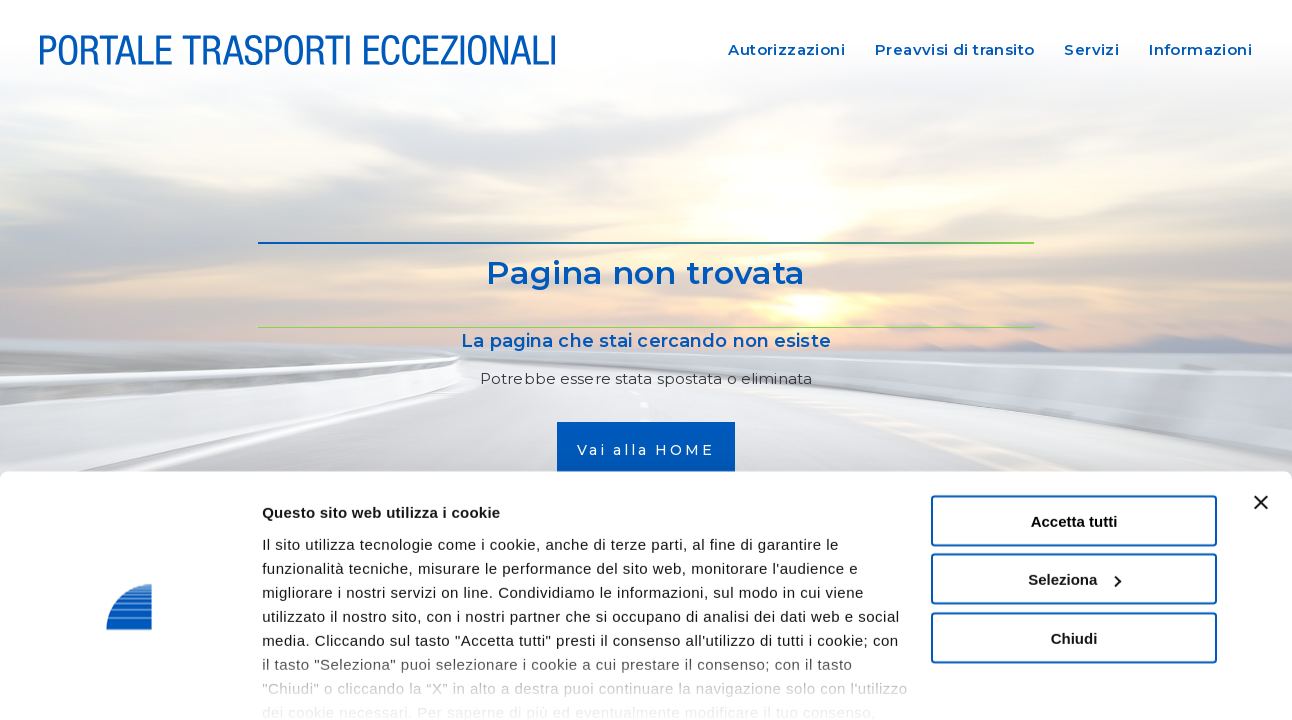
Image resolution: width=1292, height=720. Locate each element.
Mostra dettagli (316, 680)
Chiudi (1074, 553)
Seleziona (1074, 495)
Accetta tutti (1074, 436)
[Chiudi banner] (1261, 418)
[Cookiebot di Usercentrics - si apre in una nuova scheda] (129, 681)
